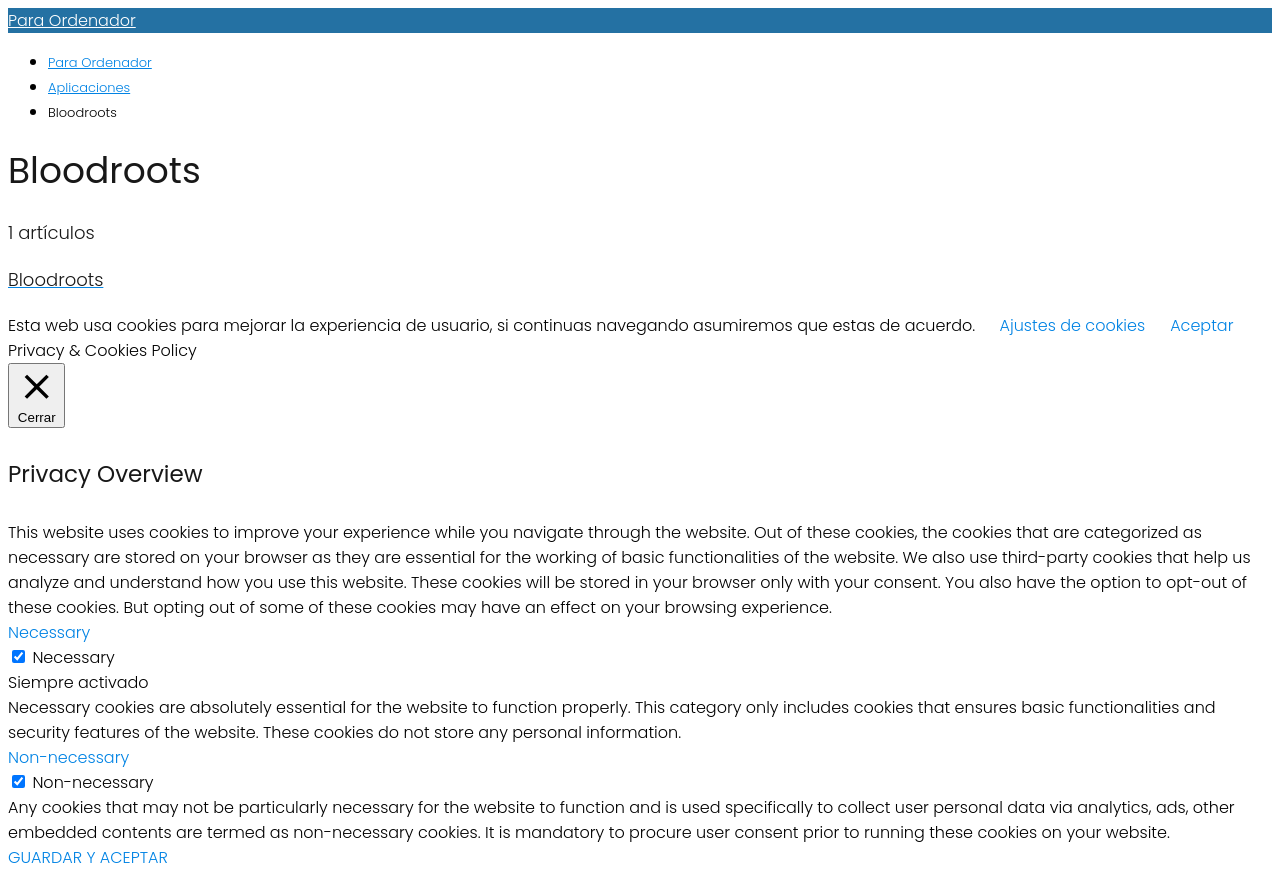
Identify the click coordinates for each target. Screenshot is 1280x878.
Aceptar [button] (1201, 325)
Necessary (73, 657)
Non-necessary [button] (68, 757)
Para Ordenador (72, 20)
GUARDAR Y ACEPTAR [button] (88, 857)
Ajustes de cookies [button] (1073, 325)
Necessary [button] (49, 632)
